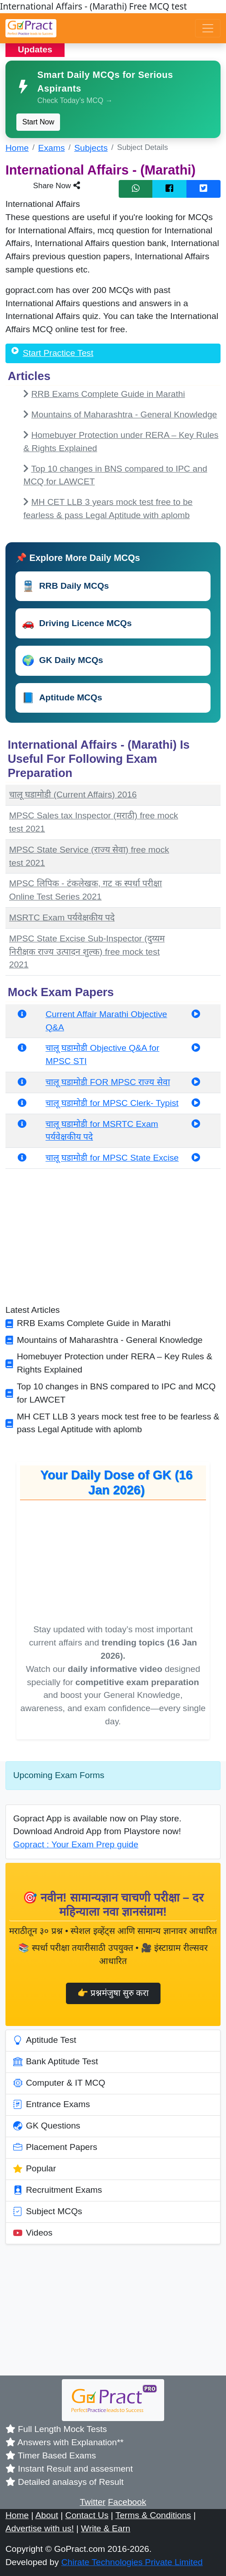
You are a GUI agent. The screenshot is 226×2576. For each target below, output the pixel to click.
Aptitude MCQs (62, 698)
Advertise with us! (39, 2528)
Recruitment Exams (57, 2190)
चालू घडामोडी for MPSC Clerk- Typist (111, 1103)
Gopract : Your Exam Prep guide (75, 1844)
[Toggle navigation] (208, 28)
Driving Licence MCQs (77, 623)
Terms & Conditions (153, 2515)
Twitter (92, 2502)
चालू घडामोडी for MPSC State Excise (112, 1157)
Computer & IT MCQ (59, 2083)
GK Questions (46, 2126)
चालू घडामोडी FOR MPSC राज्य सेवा (107, 1082)
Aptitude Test (44, 2040)
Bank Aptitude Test (55, 2062)
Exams (51, 148)
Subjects (91, 148)
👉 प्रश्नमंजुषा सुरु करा (113, 1993)
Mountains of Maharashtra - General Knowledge (124, 414)
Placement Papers (55, 2147)
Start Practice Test (58, 353)
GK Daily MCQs (62, 660)
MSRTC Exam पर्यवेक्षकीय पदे (62, 917)
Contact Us (87, 2515)
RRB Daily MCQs (65, 586)
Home (17, 148)
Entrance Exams (51, 2105)
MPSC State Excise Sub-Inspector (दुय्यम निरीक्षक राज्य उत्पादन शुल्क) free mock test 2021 (87, 952)
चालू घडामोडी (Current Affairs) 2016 (73, 794)
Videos (32, 2233)
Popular (34, 2169)
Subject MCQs (47, 2212)
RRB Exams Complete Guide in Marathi (108, 394)
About (46, 2515)
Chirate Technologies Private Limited (132, 2562)
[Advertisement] (113, 1240)
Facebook (127, 2502)
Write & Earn (105, 2528)
